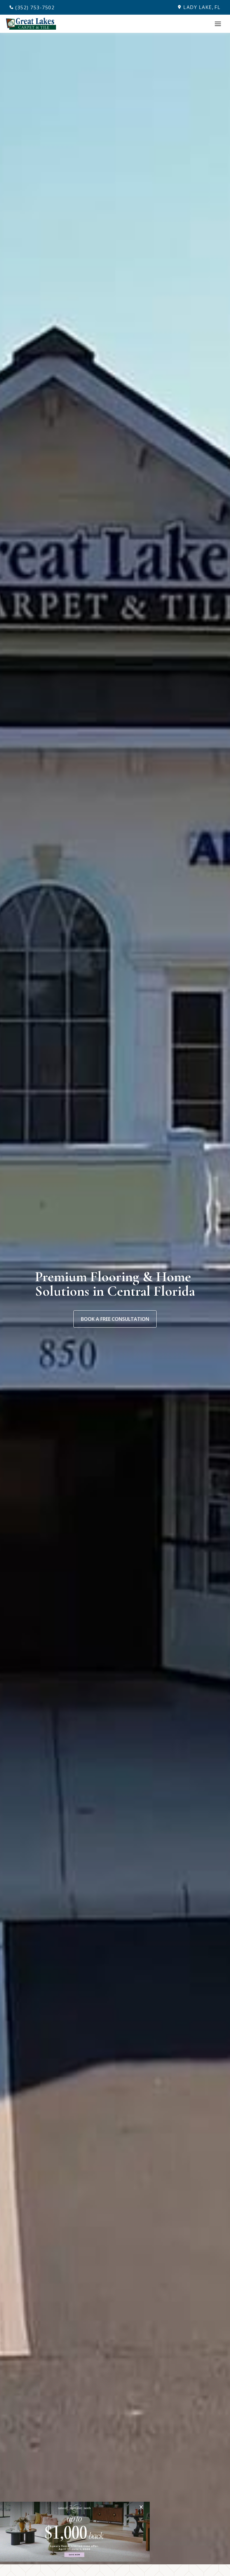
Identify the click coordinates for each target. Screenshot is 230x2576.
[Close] (143, 2506)
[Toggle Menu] (218, 24)
